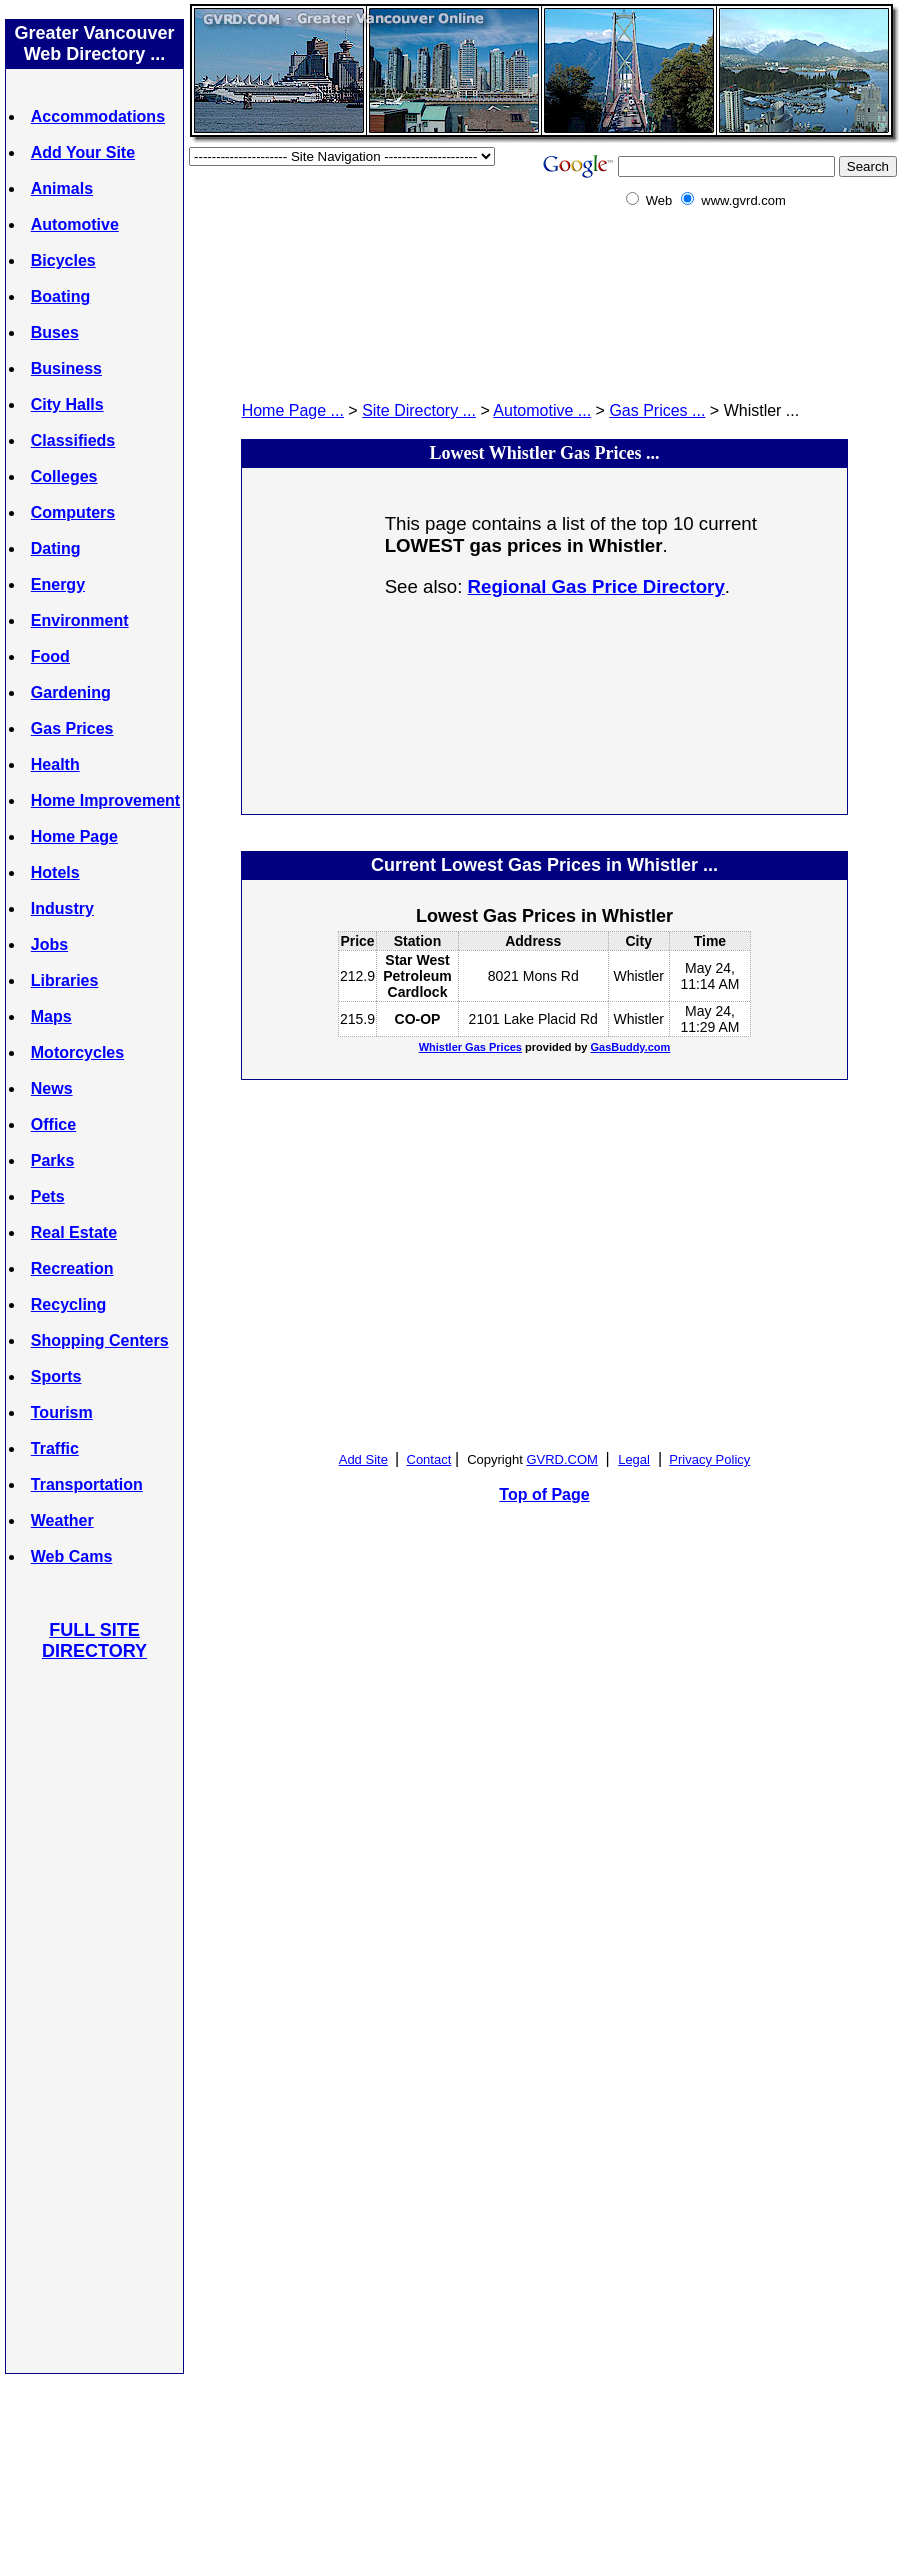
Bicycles (63, 260)
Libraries (65, 980)
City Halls (67, 404)
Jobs (49, 944)
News (52, 1088)
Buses (55, 332)
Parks (53, 1160)
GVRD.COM (562, 1459)
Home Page (74, 836)
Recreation (72, 1268)
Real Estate (74, 1232)
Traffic (55, 1448)
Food (50, 656)
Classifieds (73, 440)
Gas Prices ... (657, 410)
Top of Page (544, 1494)
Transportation (87, 1484)
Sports (56, 1376)
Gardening (71, 692)
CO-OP (418, 1019)
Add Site (363, 1459)
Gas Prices (72, 728)
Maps (51, 1016)
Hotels (55, 872)
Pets (48, 1196)
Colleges (64, 476)
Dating (56, 548)
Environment (80, 620)
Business (66, 368)
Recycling (69, 1304)
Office (53, 1124)
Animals (62, 188)
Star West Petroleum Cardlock (417, 976)
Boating (61, 296)
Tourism (62, 1412)
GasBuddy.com (630, 1047)
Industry (62, 908)
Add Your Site (83, 152)
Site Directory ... (419, 410)
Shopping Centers (100, 1340)
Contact (429, 1459)
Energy (58, 584)
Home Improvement (105, 800)
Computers (73, 512)
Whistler (638, 976)
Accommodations (98, 116)
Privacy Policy (709, 1459)
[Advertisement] (95, 2016)
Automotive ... (542, 410)
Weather (62, 1520)
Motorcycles (77, 1052)
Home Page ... (293, 410)
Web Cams (72, 1556)
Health (55, 764)
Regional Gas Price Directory (596, 586)
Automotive (75, 224)
